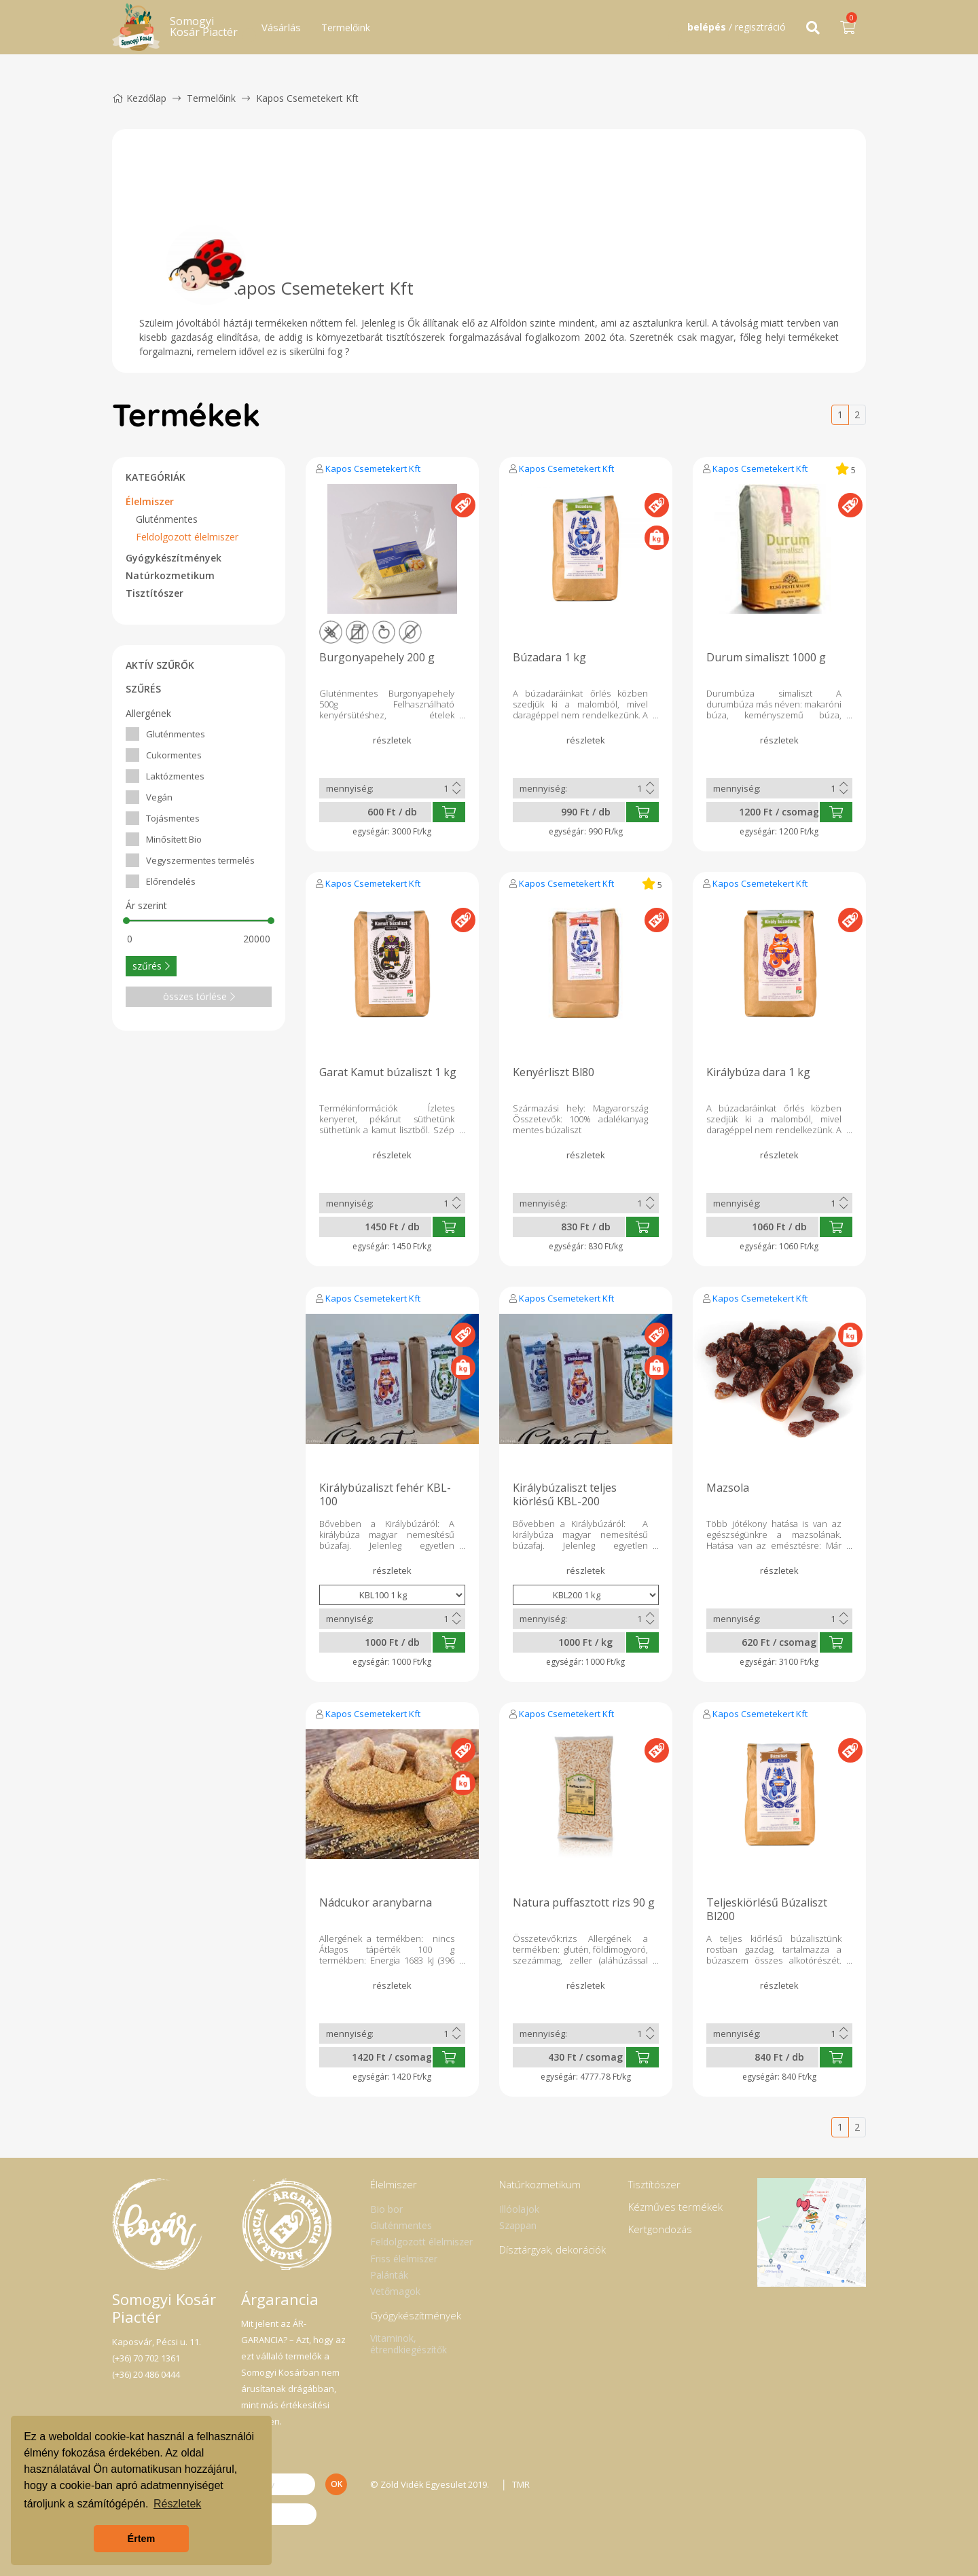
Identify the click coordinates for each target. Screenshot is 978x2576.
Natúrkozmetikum (170, 575)
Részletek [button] (177, 2503)
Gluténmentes (167, 519)
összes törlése (199, 996)
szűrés (151, 965)
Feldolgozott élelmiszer (187, 536)
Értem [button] (142, 2538)
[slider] (126, 920)
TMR (521, 2484)
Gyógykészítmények (173, 557)
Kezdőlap (139, 98)
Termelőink (345, 27)
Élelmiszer (150, 501)
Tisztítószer (154, 593)
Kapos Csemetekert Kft (372, 468)
